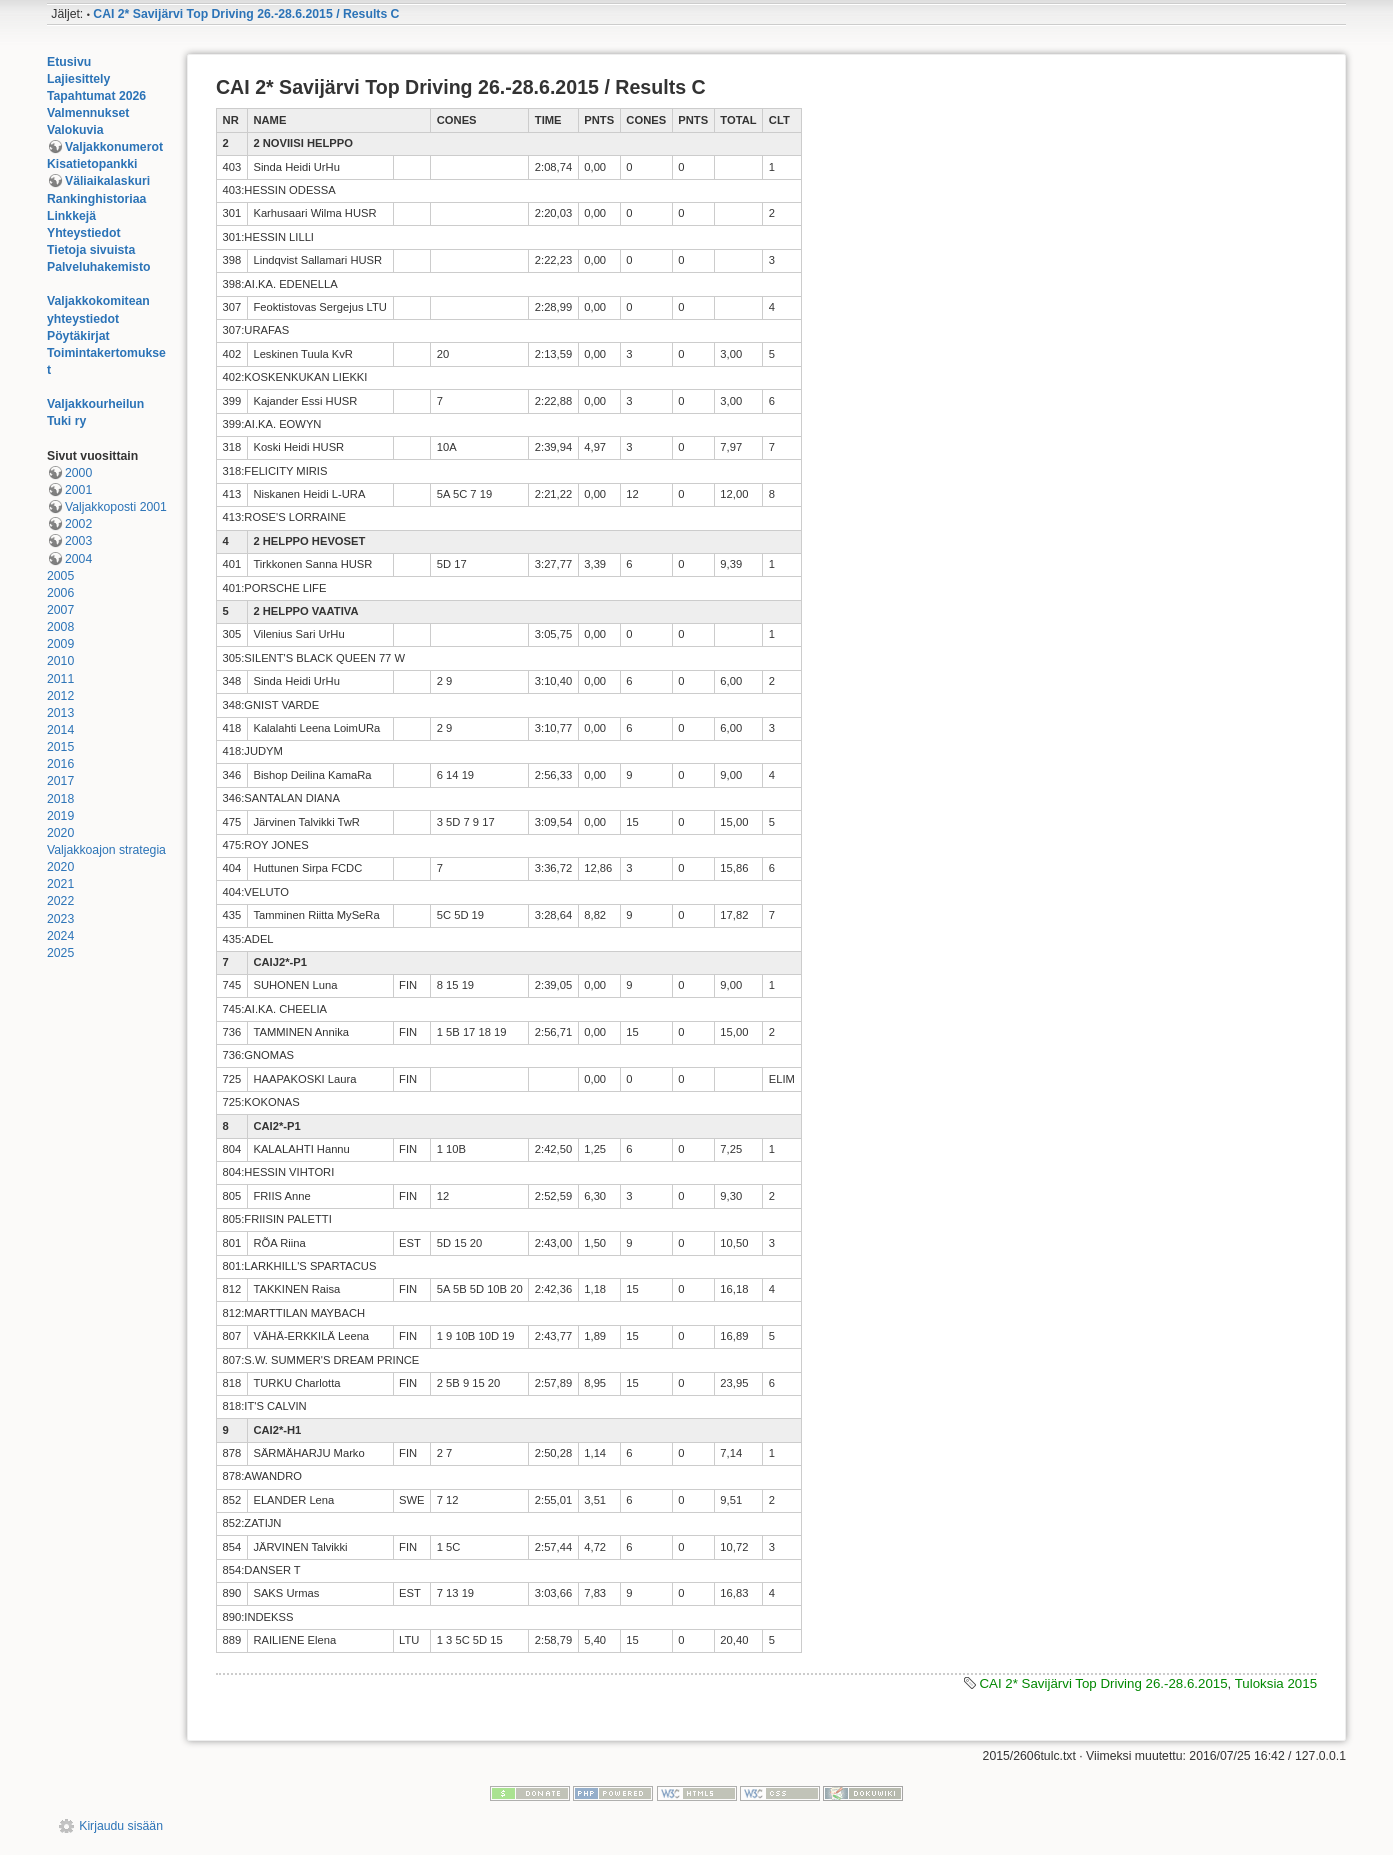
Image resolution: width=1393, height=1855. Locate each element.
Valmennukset (88, 113)
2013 (60, 713)
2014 (60, 730)
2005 (60, 576)
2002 (78, 524)
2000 (78, 473)
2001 (78, 490)
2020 (60, 833)
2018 (60, 799)
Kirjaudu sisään (121, 1826)
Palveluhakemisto (99, 267)
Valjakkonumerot (114, 147)
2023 (60, 919)
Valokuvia (75, 130)
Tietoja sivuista (91, 250)
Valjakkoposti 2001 (116, 507)
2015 (60, 747)
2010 (60, 661)
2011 (60, 679)
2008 (60, 627)
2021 (60, 884)
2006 (60, 593)
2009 (60, 644)
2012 (60, 696)
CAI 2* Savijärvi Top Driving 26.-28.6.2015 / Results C (246, 14)
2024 (60, 936)
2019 (60, 816)
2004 (78, 559)
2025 (60, 953)
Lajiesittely (78, 79)
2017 (60, 781)
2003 (78, 541)
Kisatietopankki (92, 164)
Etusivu (69, 62)
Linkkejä (71, 216)
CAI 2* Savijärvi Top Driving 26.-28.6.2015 (1103, 1683)
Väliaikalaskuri (107, 181)
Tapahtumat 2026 (96, 96)
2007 (60, 610)
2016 (60, 764)
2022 (60, 901)
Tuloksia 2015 (1276, 1683)
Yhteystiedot (84, 233)
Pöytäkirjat (78, 336)
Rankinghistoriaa (96, 199)
